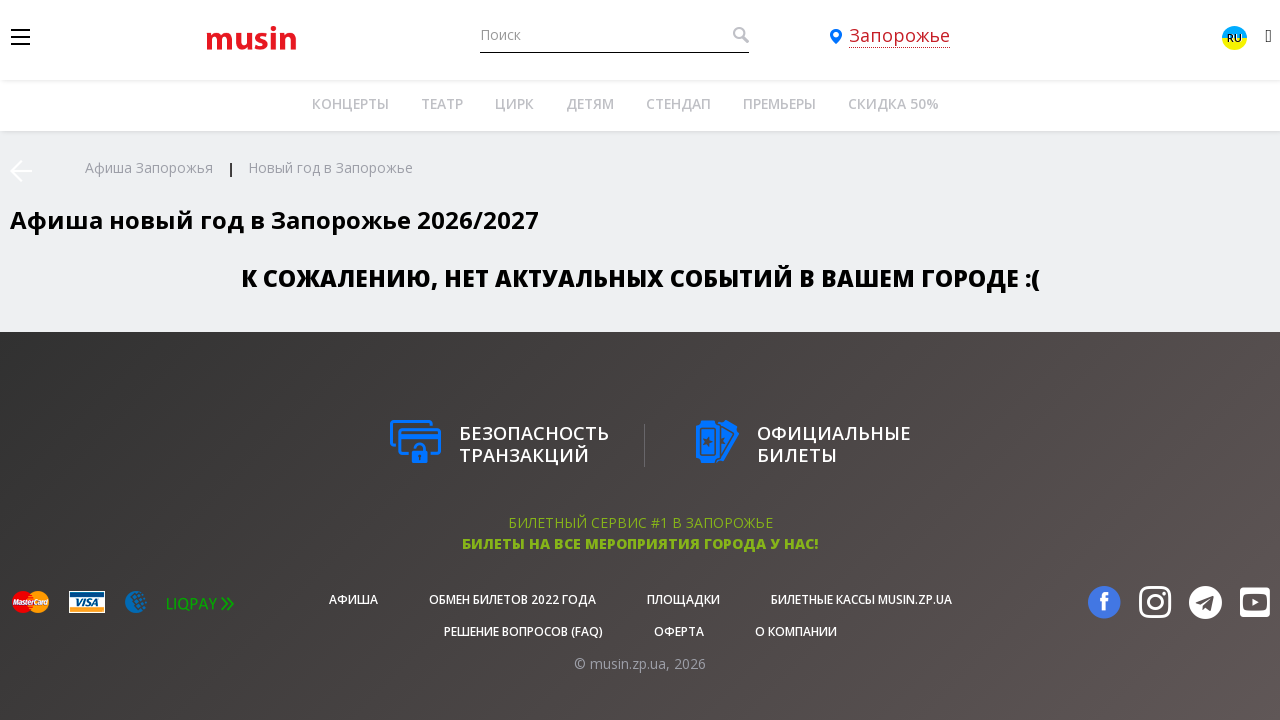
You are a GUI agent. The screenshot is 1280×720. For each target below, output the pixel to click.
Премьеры (779, 103)
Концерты (350, 103)
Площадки (683, 599)
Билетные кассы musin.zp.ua (861, 599)
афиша (353, 599)
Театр (442, 103)
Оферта (679, 631)
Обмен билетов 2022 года (512, 599)
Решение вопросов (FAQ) (523, 631)
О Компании (796, 631)
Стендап (678, 103)
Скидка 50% (893, 103)
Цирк (514, 103)
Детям (590, 103)
